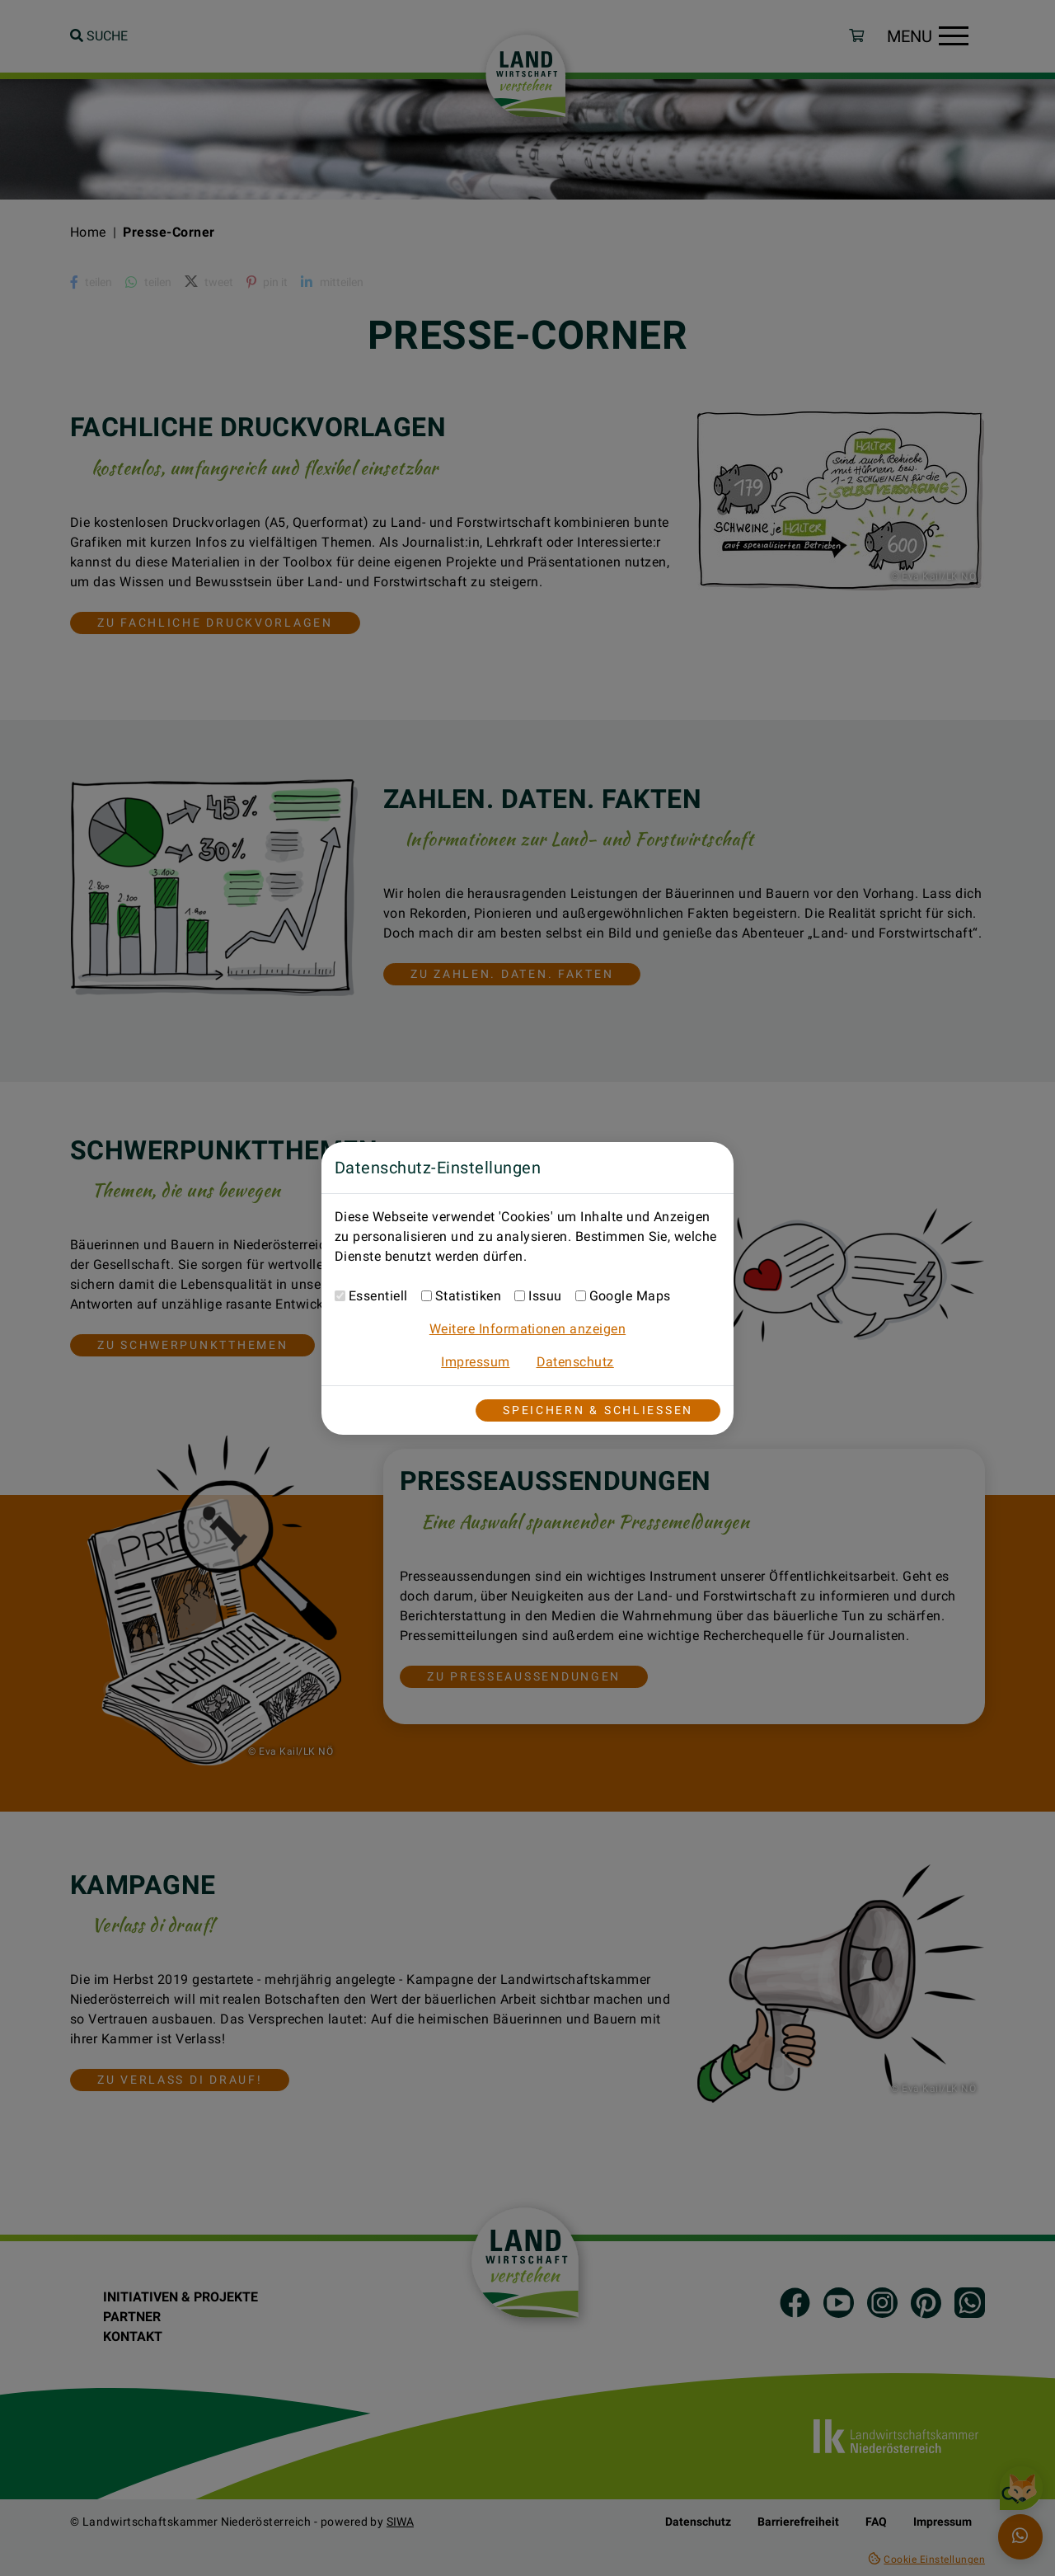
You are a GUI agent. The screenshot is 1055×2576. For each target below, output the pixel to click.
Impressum (475, 1362)
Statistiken (468, 1296)
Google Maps (630, 1296)
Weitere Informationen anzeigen (527, 1329)
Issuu (544, 1296)
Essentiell (378, 1296)
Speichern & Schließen (598, 1410)
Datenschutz (575, 1362)
